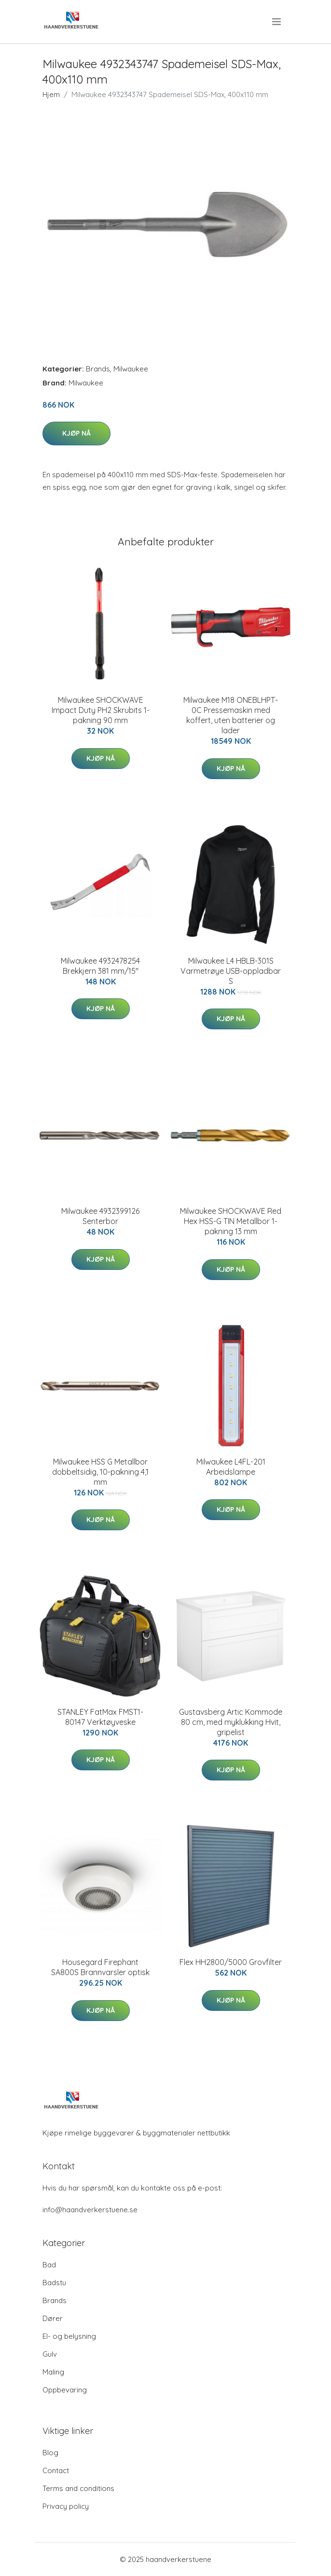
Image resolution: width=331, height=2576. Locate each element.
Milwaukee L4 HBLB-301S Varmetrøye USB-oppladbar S (230, 971)
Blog (50, 2452)
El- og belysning (69, 2336)
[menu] (277, 21)
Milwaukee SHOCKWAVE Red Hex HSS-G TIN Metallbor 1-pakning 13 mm (230, 1221)
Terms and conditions (78, 2488)
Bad (49, 2264)
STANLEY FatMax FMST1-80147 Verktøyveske (100, 1717)
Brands (98, 368)
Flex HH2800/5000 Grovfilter (230, 1962)
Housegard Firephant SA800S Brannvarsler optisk (100, 1967)
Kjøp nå (76, 433)
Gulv (49, 2354)
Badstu (54, 2282)
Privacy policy (65, 2506)
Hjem (51, 94)
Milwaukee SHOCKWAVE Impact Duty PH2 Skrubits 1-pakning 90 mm (101, 710)
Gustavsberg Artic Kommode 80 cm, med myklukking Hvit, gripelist (230, 1722)
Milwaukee (130, 368)
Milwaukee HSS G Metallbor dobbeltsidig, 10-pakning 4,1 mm (100, 1472)
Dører (52, 2318)
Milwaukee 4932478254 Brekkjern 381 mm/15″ (100, 966)
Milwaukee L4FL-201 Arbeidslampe (230, 1467)
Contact (55, 2470)
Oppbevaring (64, 2389)
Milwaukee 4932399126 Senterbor (100, 1216)
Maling (53, 2372)
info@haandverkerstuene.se (90, 2209)
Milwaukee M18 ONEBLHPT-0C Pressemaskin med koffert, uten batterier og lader (230, 715)
